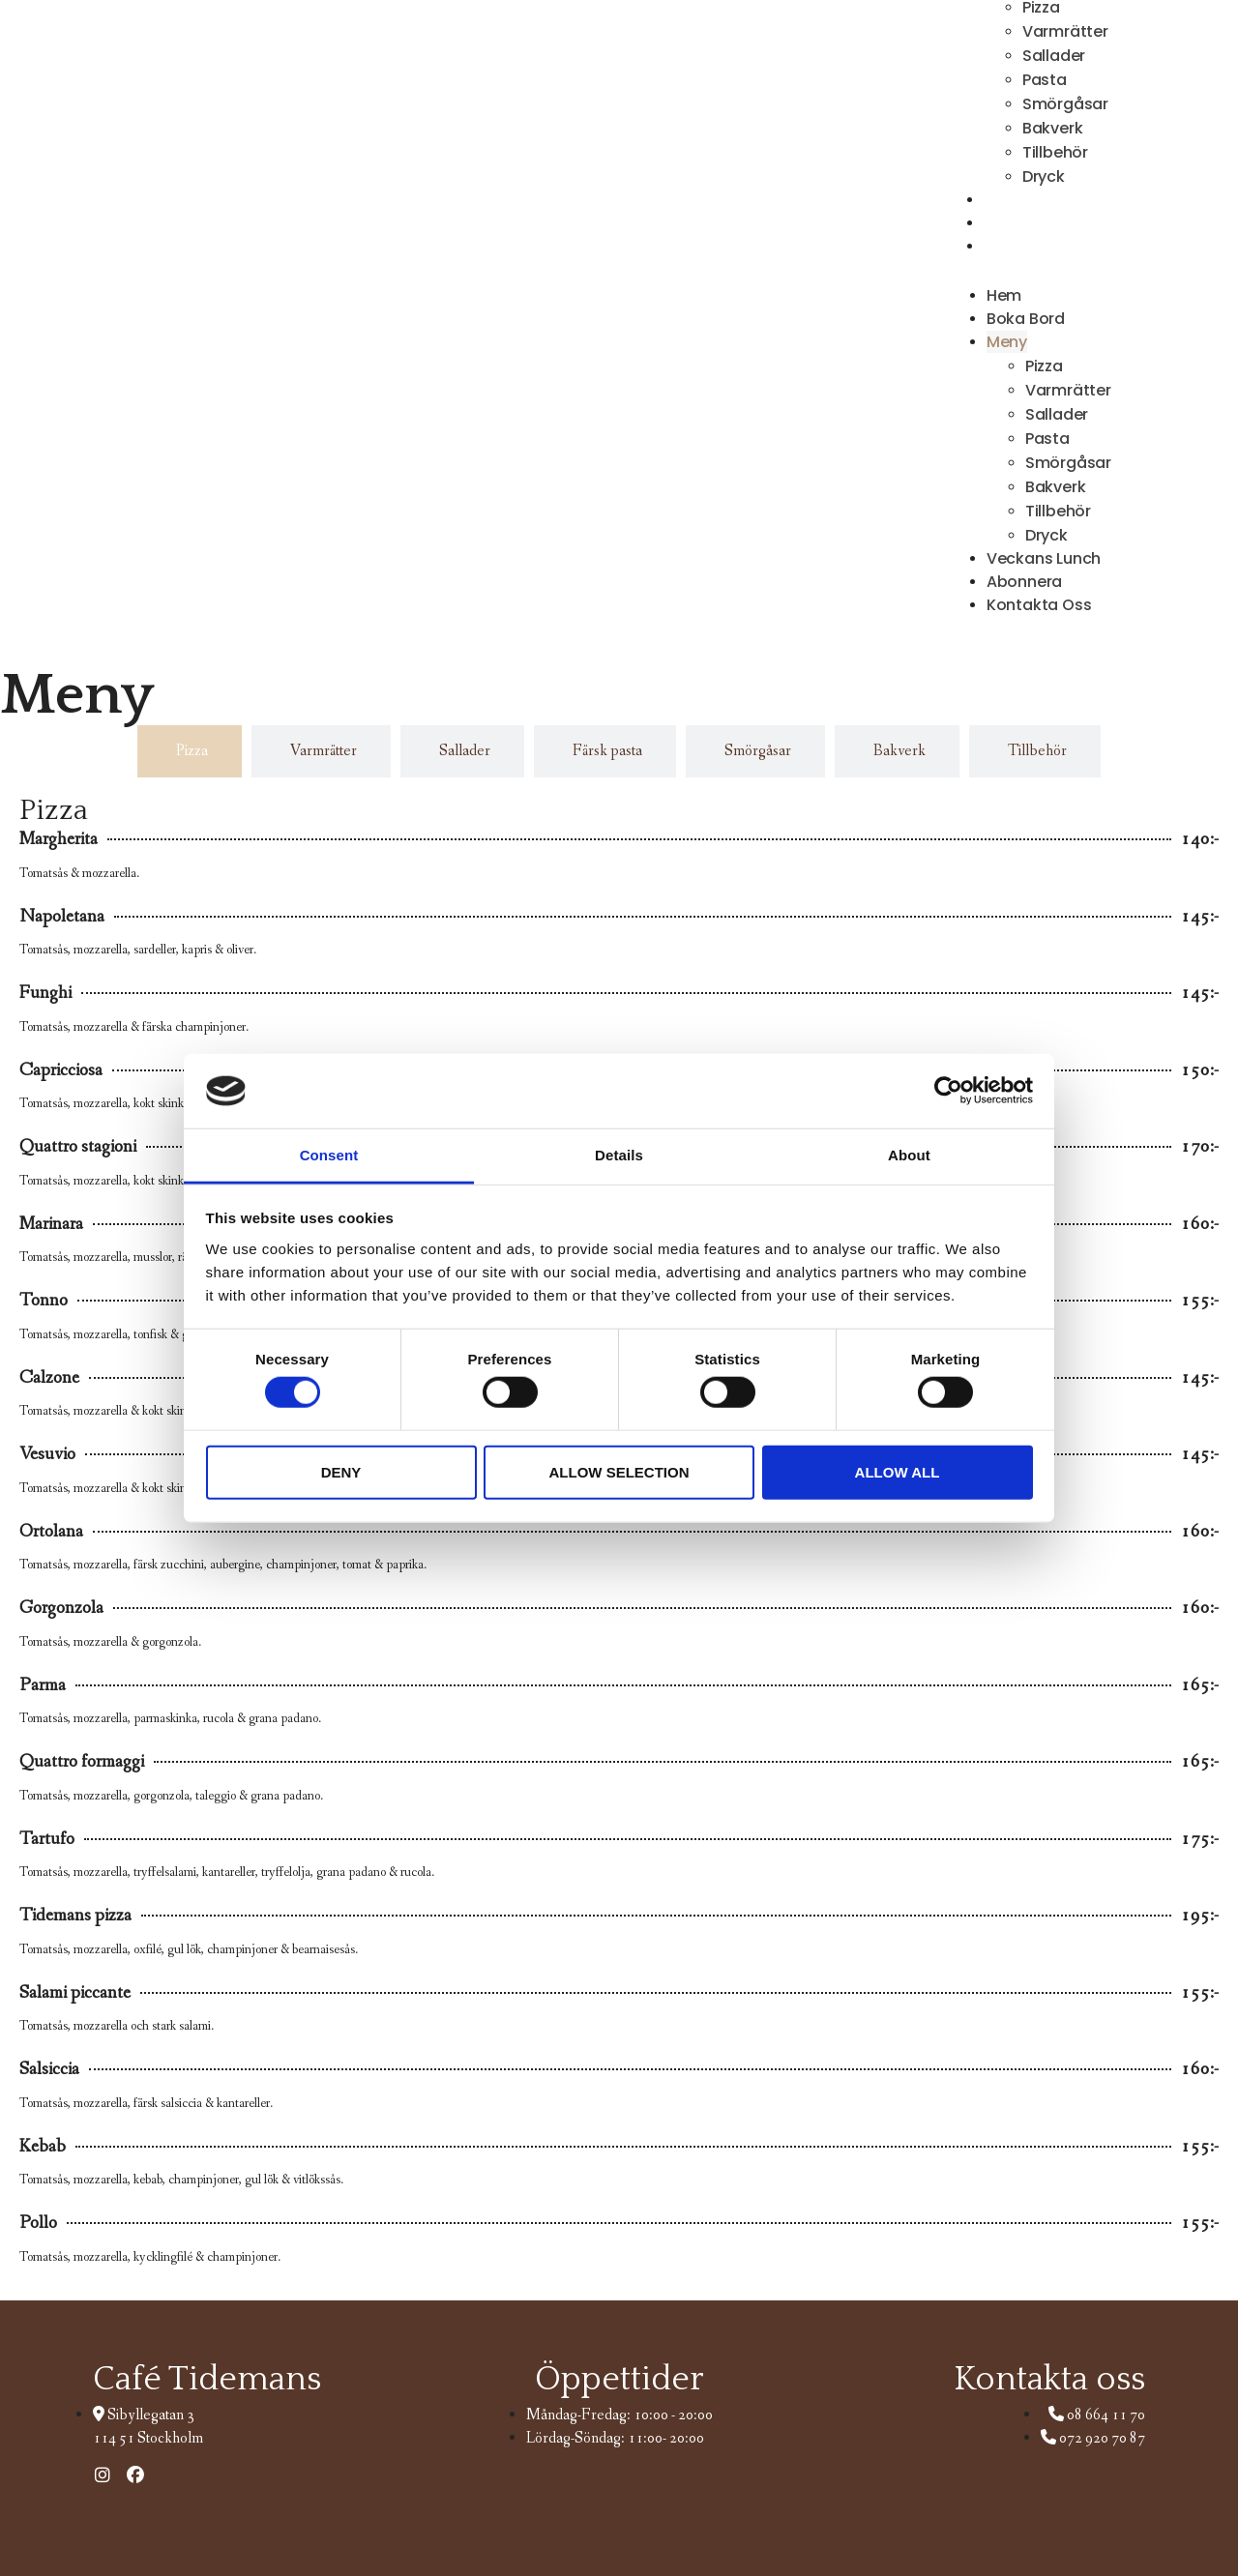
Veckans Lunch (1044, 558)
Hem (1004, 295)
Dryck (1046, 535)
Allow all (897, 1471)
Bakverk (1052, 128)
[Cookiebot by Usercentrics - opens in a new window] (948, 1090)
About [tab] (909, 1155)
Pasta (1044, 80)
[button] (1029, 270)
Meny (1007, 342)
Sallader (1053, 55)
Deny (341, 1471)
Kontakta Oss (1037, 246)
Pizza (1044, 366)
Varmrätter (1065, 31)
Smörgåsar (1065, 104)
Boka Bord (1026, 318)
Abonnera (1024, 582)
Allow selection (619, 1471)
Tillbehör (1055, 152)
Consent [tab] (329, 1155)
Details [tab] (619, 1155)
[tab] (189, 751)
